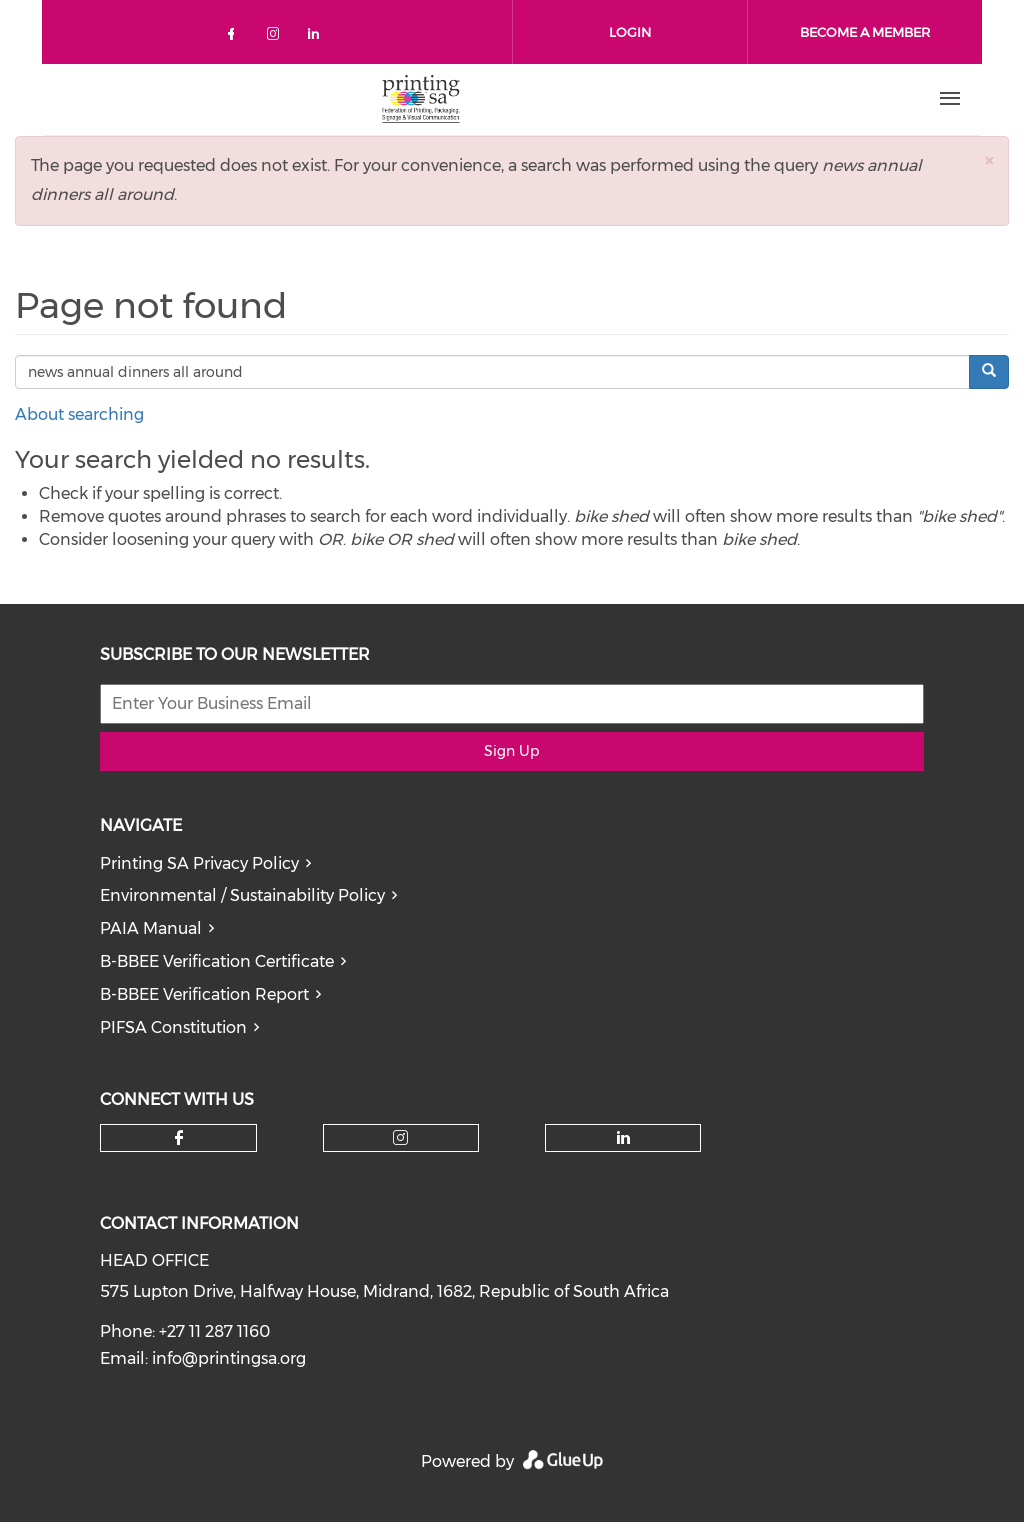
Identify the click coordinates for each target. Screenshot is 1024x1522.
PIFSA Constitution (173, 1027)
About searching (79, 414)
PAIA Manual (151, 928)
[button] (989, 160)
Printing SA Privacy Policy (199, 863)
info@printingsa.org (229, 1358)
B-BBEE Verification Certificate (217, 961)
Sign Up (511, 751)
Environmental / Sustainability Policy (242, 895)
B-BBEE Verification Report (204, 994)
